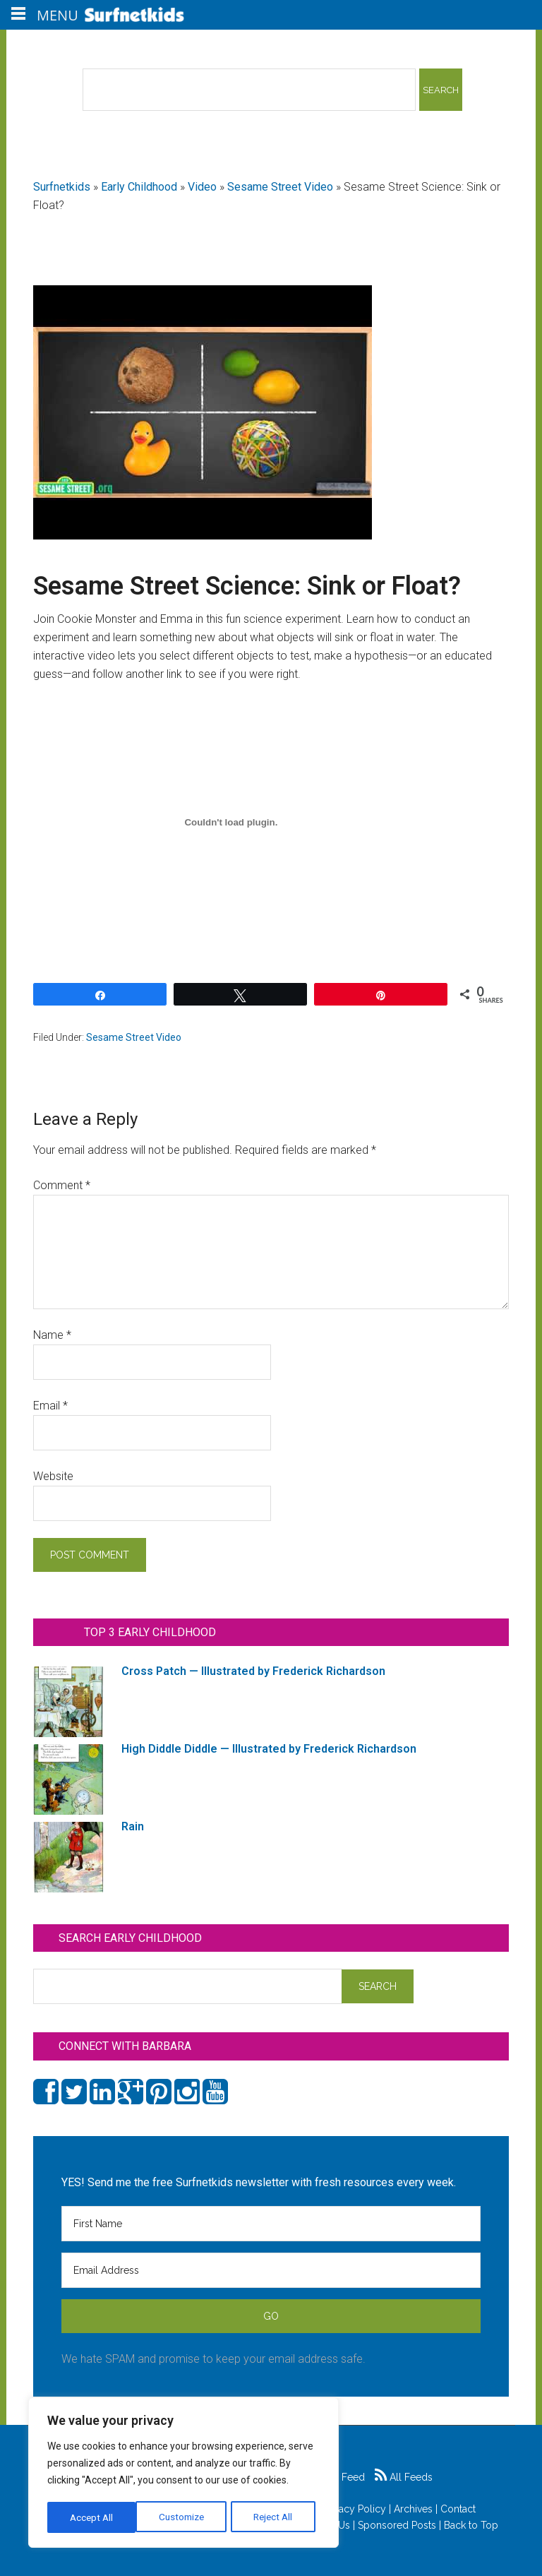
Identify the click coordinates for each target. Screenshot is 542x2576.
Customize (92, 2517)
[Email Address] (270, 2270)
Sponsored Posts (397, 2525)
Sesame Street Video (280, 186)
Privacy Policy (354, 2509)
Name (52, 1335)
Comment (61, 1185)
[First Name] (270, 2223)
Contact (458, 2509)
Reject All (185, 2517)
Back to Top (471, 2525)
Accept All (276, 2517)
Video (202, 186)
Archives (413, 2509)
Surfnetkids (61, 186)
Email (50, 1405)
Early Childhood (139, 186)
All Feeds (404, 2477)
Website (53, 1476)
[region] (183, 2473)
